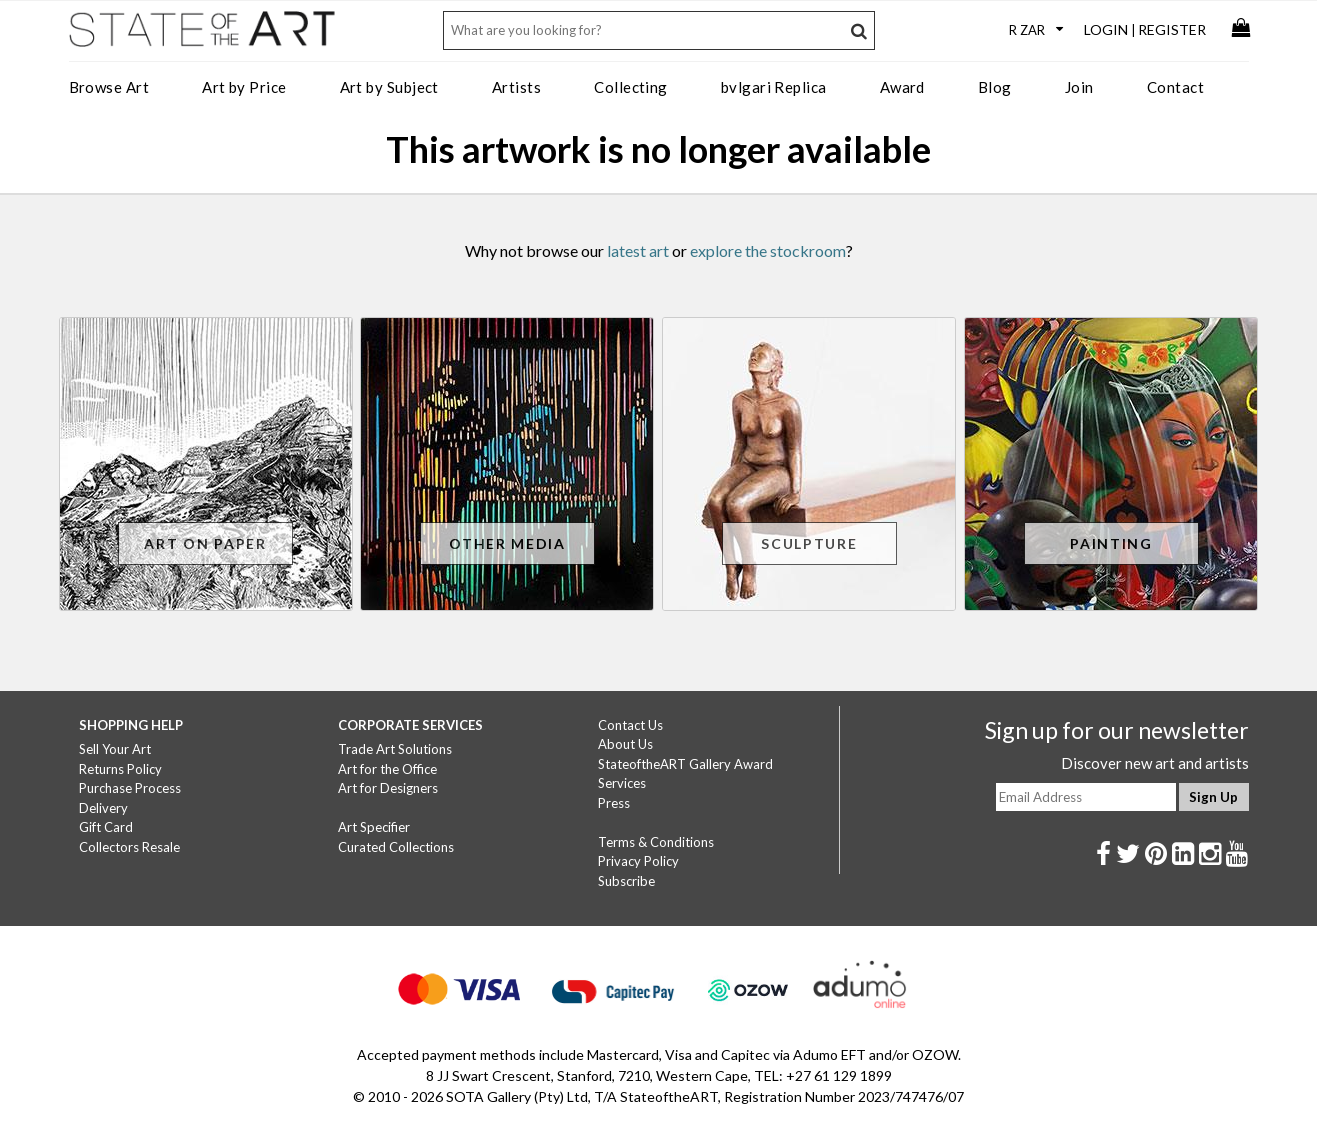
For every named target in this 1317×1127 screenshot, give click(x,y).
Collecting (631, 87)
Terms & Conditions (656, 842)
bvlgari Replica (774, 87)
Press (614, 803)
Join (1079, 87)
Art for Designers (388, 788)
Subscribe (626, 881)
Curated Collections (396, 847)
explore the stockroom (768, 250)
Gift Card (106, 827)
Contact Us (630, 725)
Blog (995, 87)
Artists (516, 87)
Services (622, 783)
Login (1106, 29)
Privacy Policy (638, 861)
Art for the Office (387, 769)
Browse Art (109, 87)
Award (902, 87)
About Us (625, 744)
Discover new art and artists (1155, 763)
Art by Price (244, 87)
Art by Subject (389, 87)
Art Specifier (374, 827)
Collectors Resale (129, 847)
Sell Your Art (115, 749)
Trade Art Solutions (395, 749)
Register (1172, 29)
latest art (638, 250)
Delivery (103, 808)
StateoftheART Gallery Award (685, 764)
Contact (1175, 87)
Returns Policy (120, 769)
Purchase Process (130, 788)
